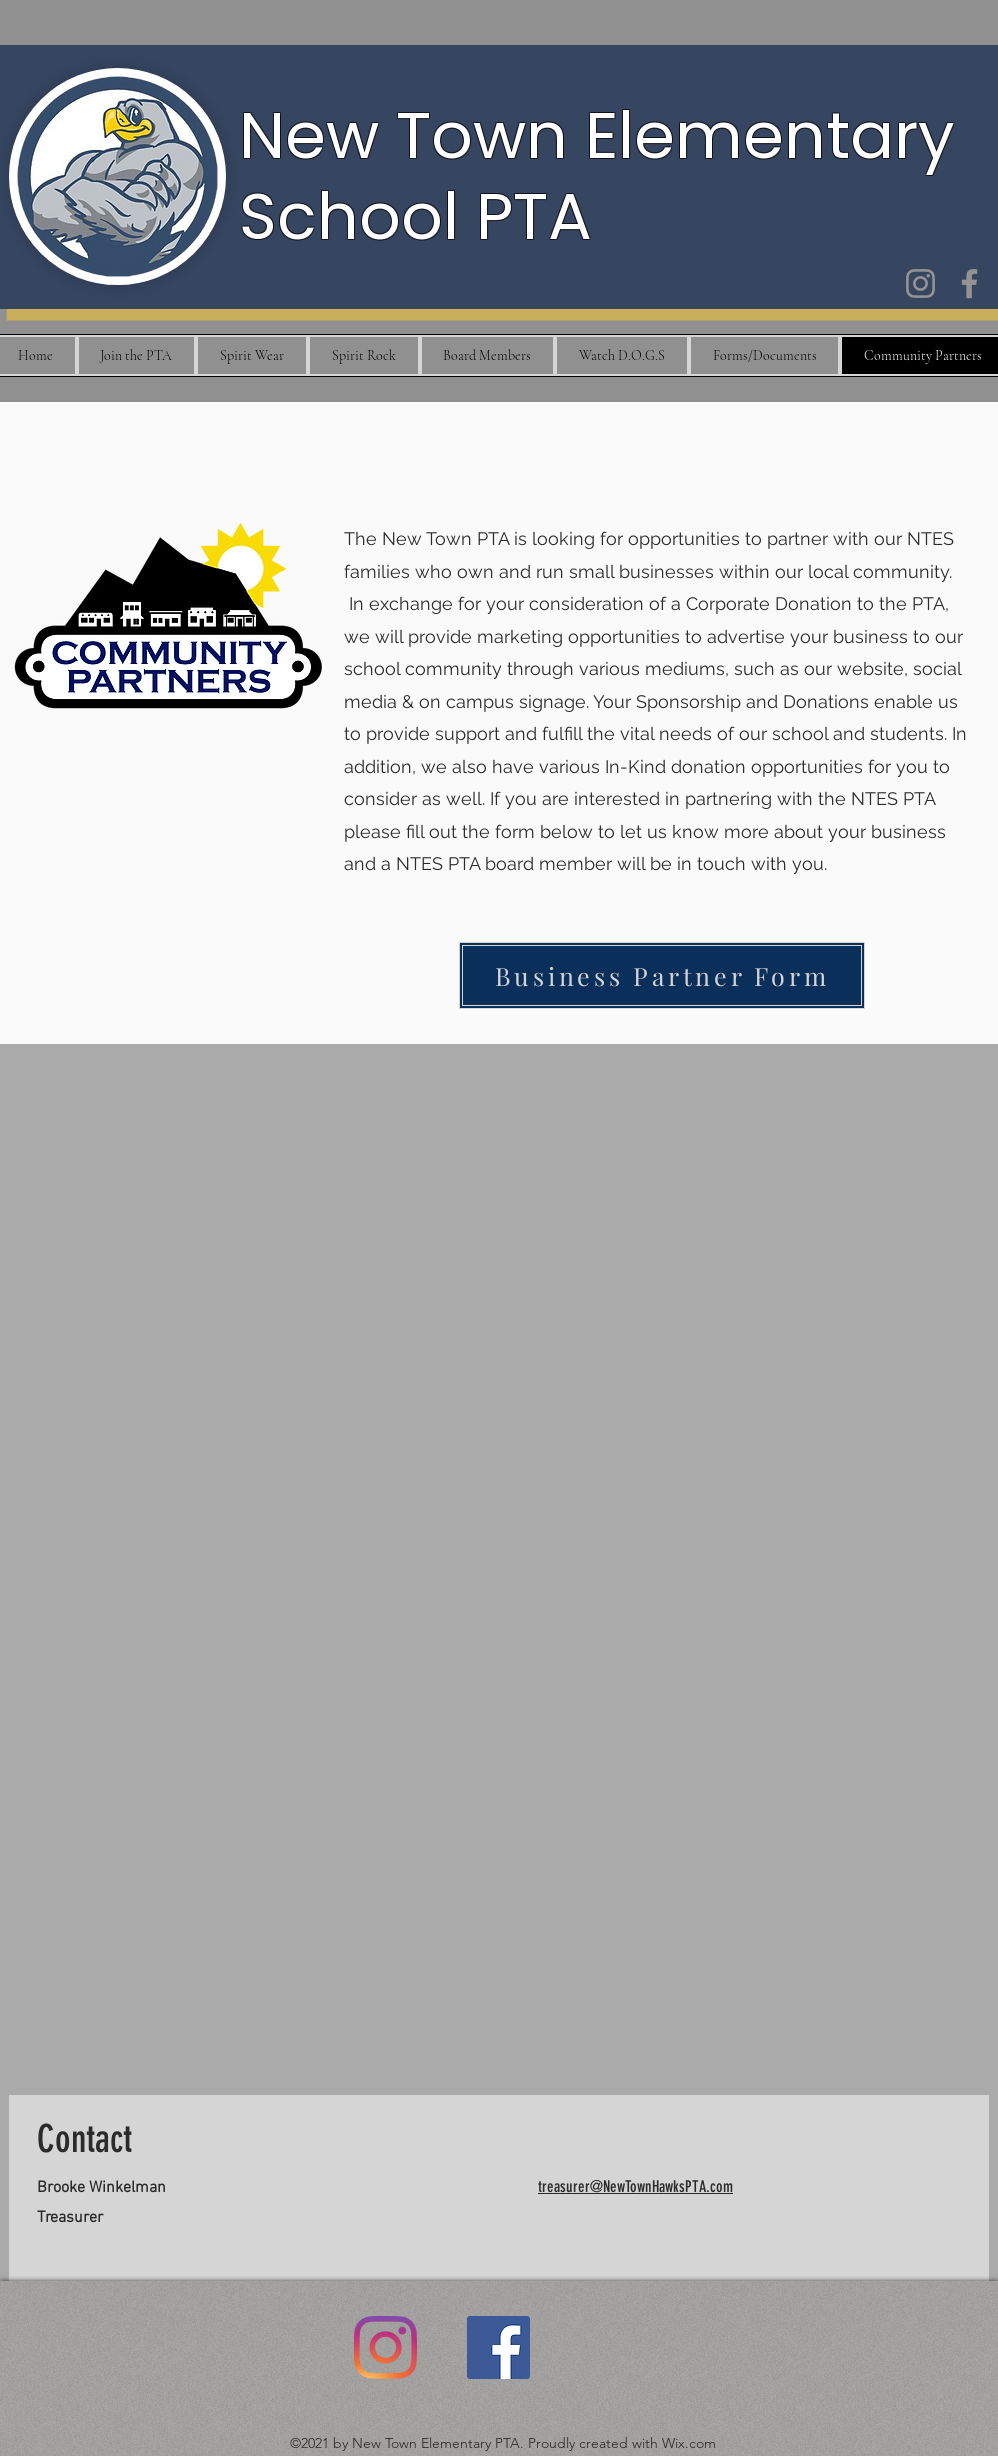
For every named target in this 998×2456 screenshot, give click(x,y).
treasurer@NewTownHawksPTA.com (635, 2186)
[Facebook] (969, 283)
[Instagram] (920, 283)
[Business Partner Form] (662, 975)
